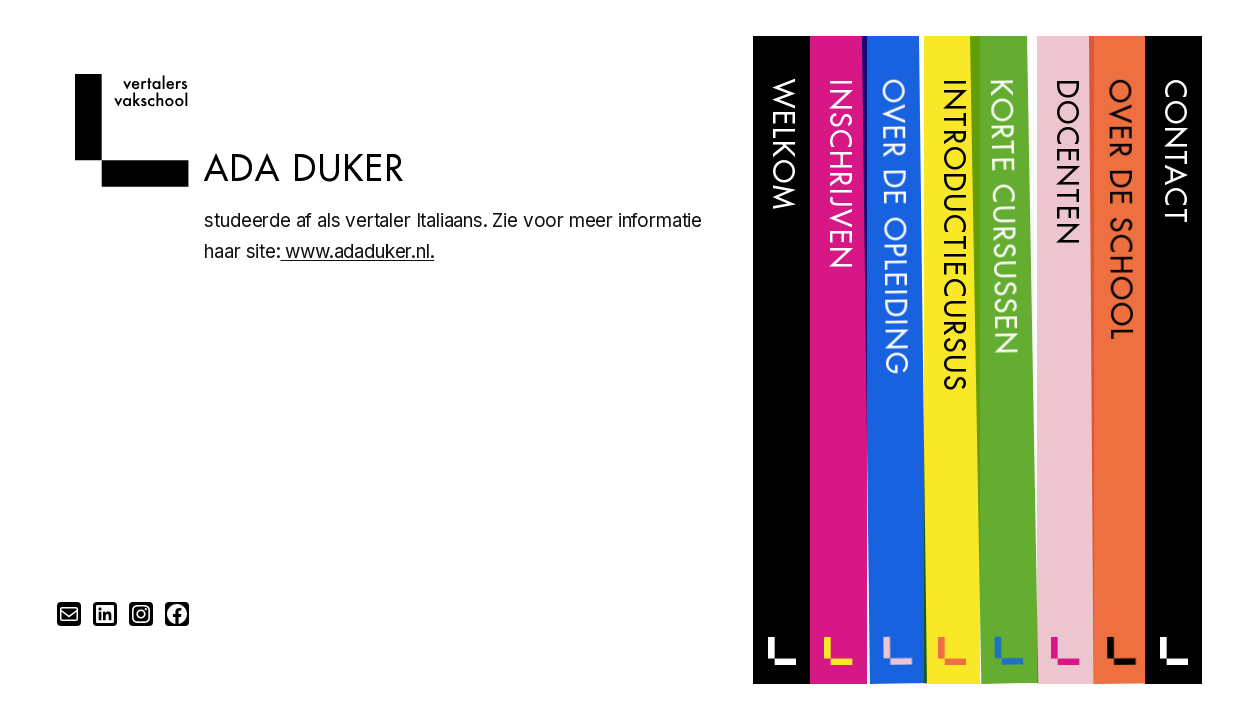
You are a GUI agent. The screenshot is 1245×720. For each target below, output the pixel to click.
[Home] (131, 180)
